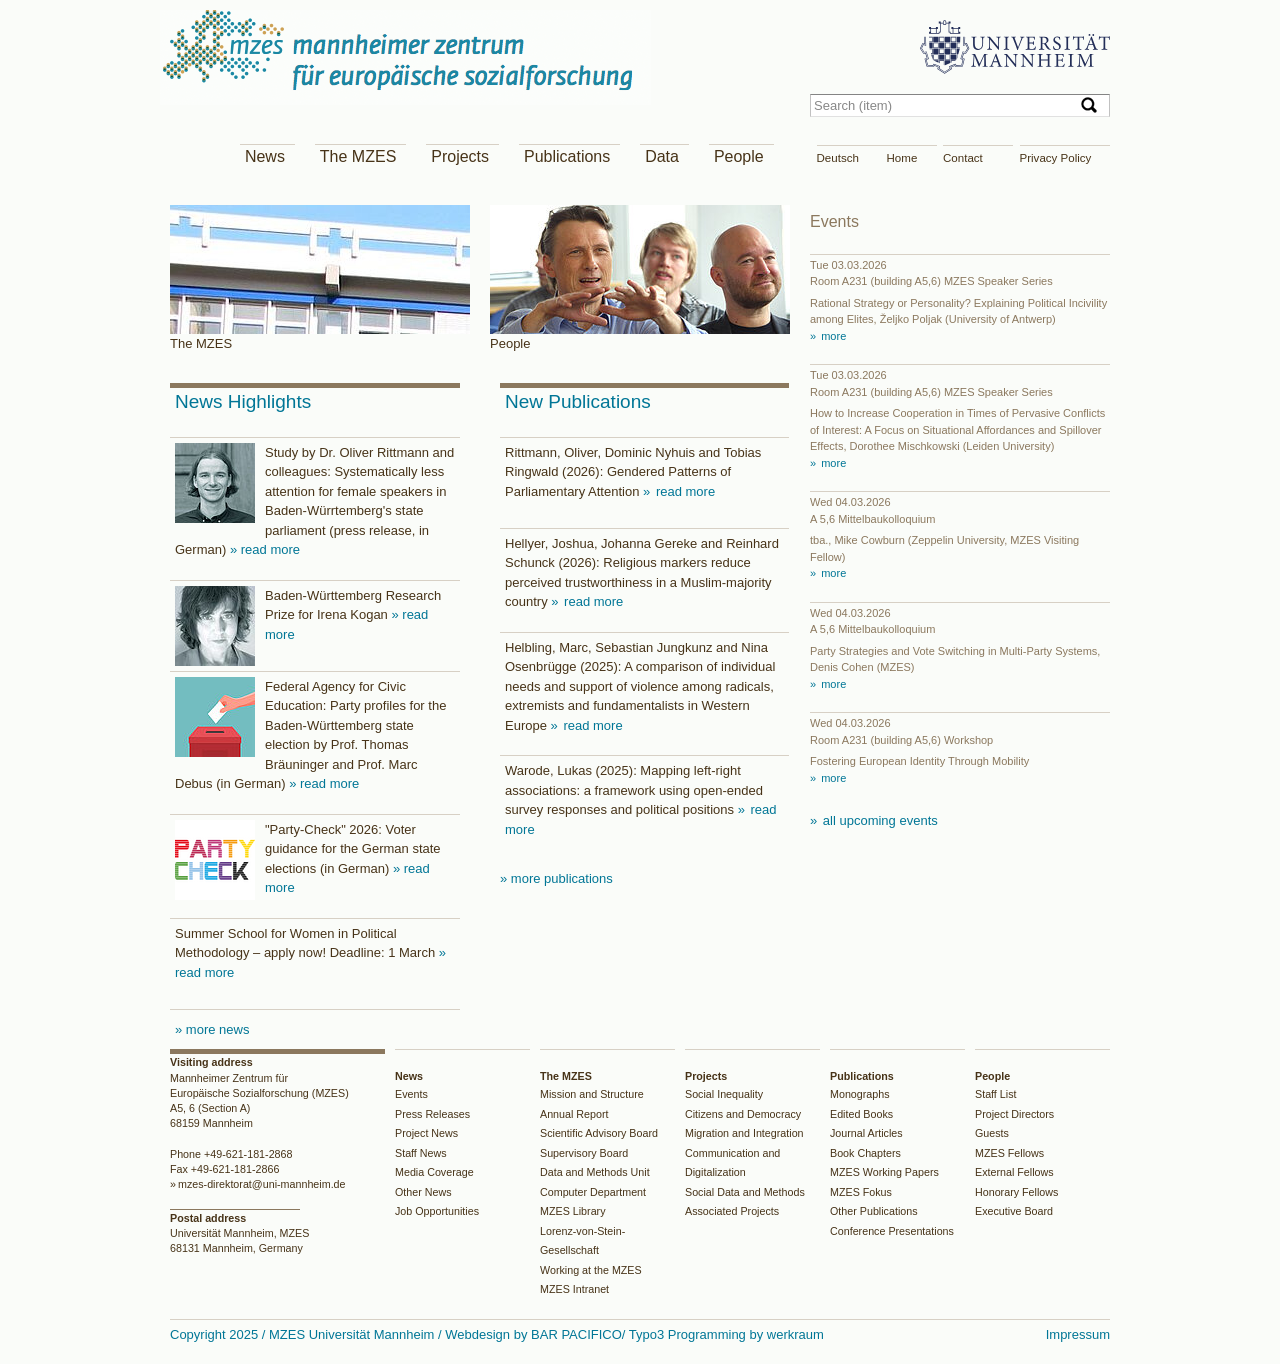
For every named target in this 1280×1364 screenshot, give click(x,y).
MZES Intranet (574, 1289)
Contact (963, 158)
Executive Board (1014, 1211)
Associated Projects (732, 1211)
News (265, 156)
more (832, 336)
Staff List (996, 1094)
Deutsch (838, 158)
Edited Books (861, 1114)
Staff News (421, 1153)
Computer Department (593, 1192)
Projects (460, 156)
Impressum (1078, 1334)
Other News (423, 1192)
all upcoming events (878, 820)
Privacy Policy (1056, 158)
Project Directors (1014, 1114)
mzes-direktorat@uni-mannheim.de (262, 1184)
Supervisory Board (584, 1153)
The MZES (358, 156)
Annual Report (574, 1114)
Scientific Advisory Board (599, 1133)
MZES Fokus (861, 1192)
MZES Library (573, 1211)
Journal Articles (866, 1133)
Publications (567, 156)
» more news (212, 1029)
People (739, 156)
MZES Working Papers (884, 1172)
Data (662, 156)
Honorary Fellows (1016, 1192)
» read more (265, 549)
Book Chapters (865, 1153)
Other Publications (874, 1211)
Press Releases (432, 1114)
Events (411, 1094)
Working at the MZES (591, 1270)
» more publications (556, 878)
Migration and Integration (744, 1133)
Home (902, 158)
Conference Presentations (892, 1231)
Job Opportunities (437, 1211)
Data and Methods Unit (595, 1172)
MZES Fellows (1009, 1153)
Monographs (860, 1094)
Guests (992, 1133)
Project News (426, 1133)
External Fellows (1014, 1172)
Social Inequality (724, 1094)
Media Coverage (434, 1172)
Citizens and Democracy (743, 1114)
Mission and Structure (592, 1094)
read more (683, 491)
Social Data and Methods (745, 1192)
